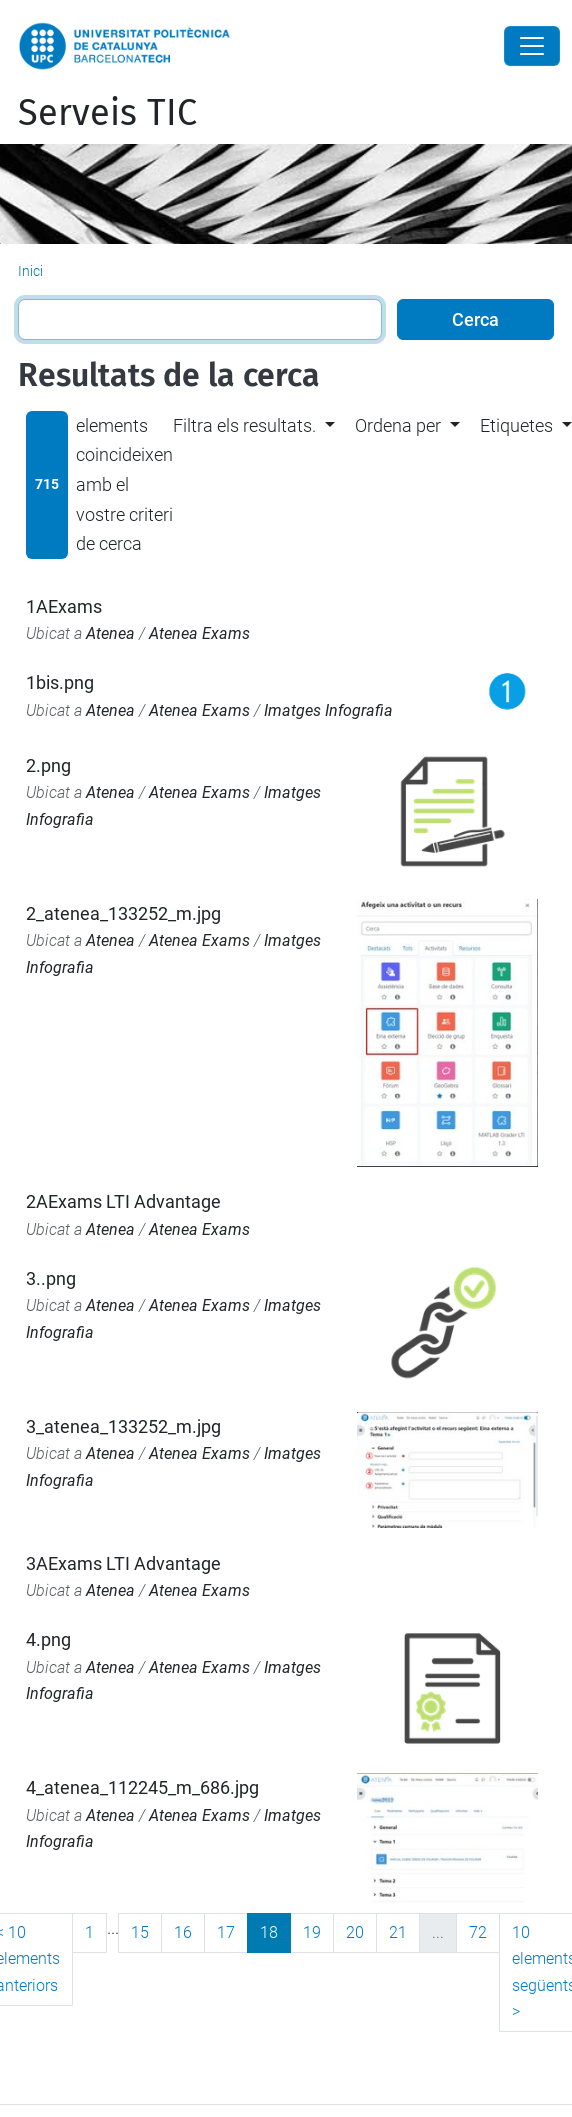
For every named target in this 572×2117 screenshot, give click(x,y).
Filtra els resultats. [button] (244, 425)
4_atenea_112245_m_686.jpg (142, 1787)
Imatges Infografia (328, 710)
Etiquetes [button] (516, 425)
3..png (51, 1278)
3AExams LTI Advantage (123, 1563)
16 (183, 1932)
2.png (48, 765)
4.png (48, 1639)
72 (478, 1932)
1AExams (64, 606)
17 (226, 1932)
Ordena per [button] (398, 425)
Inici (30, 271)
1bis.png (60, 682)
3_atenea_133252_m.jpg (123, 1426)
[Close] (532, 46)
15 (140, 1932)
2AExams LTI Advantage (123, 1201)
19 (312, 1932)
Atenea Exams (199, 633)
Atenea (110, 633)
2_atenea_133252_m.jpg (123, 913)
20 (355, 1932)
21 (398, 1932)
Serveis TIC (107, 113)
